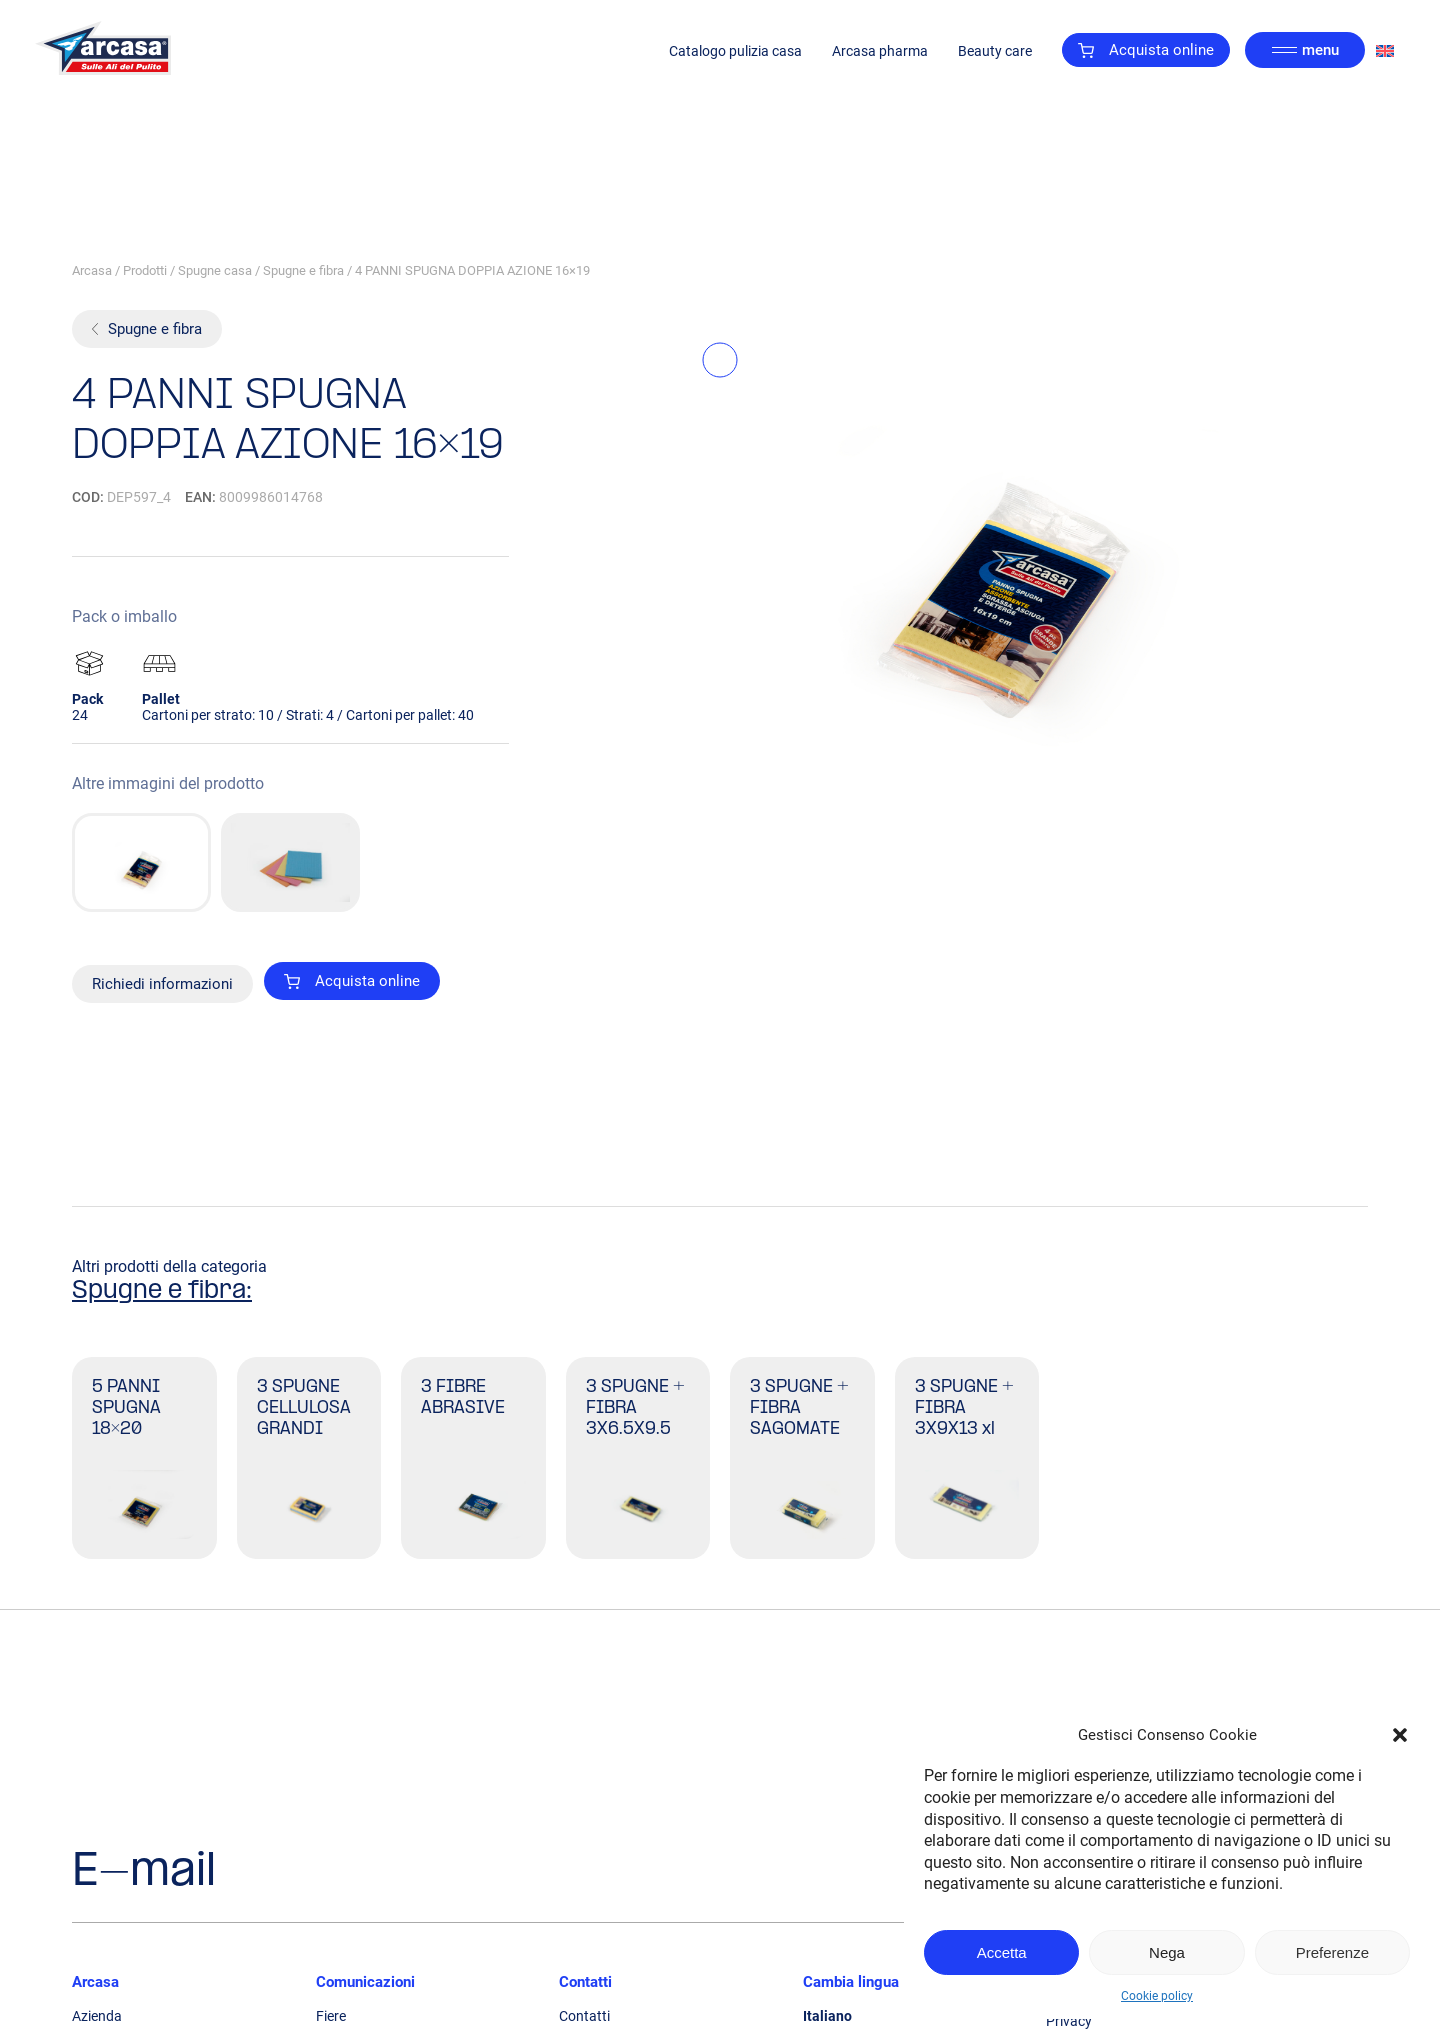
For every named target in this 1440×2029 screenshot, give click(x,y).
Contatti (585, 1982)
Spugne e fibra (303, 270)
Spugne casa (215, 270)
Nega (1167, 1952)
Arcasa (92, 270)
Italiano (827, 2016)
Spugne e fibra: (162, 1291)
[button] (1400, 1735)
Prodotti (145, 270)
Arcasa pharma (880, 51)
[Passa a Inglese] (1385, 50)
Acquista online (1146, 50)
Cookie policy (1157, 1996)
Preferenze (1332, 1952)
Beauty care (995, 51)
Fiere (331, 2016)
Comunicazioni (365, 1982)
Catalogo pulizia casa (735, 51)
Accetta (1002, 1952)
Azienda (97, 2016)
